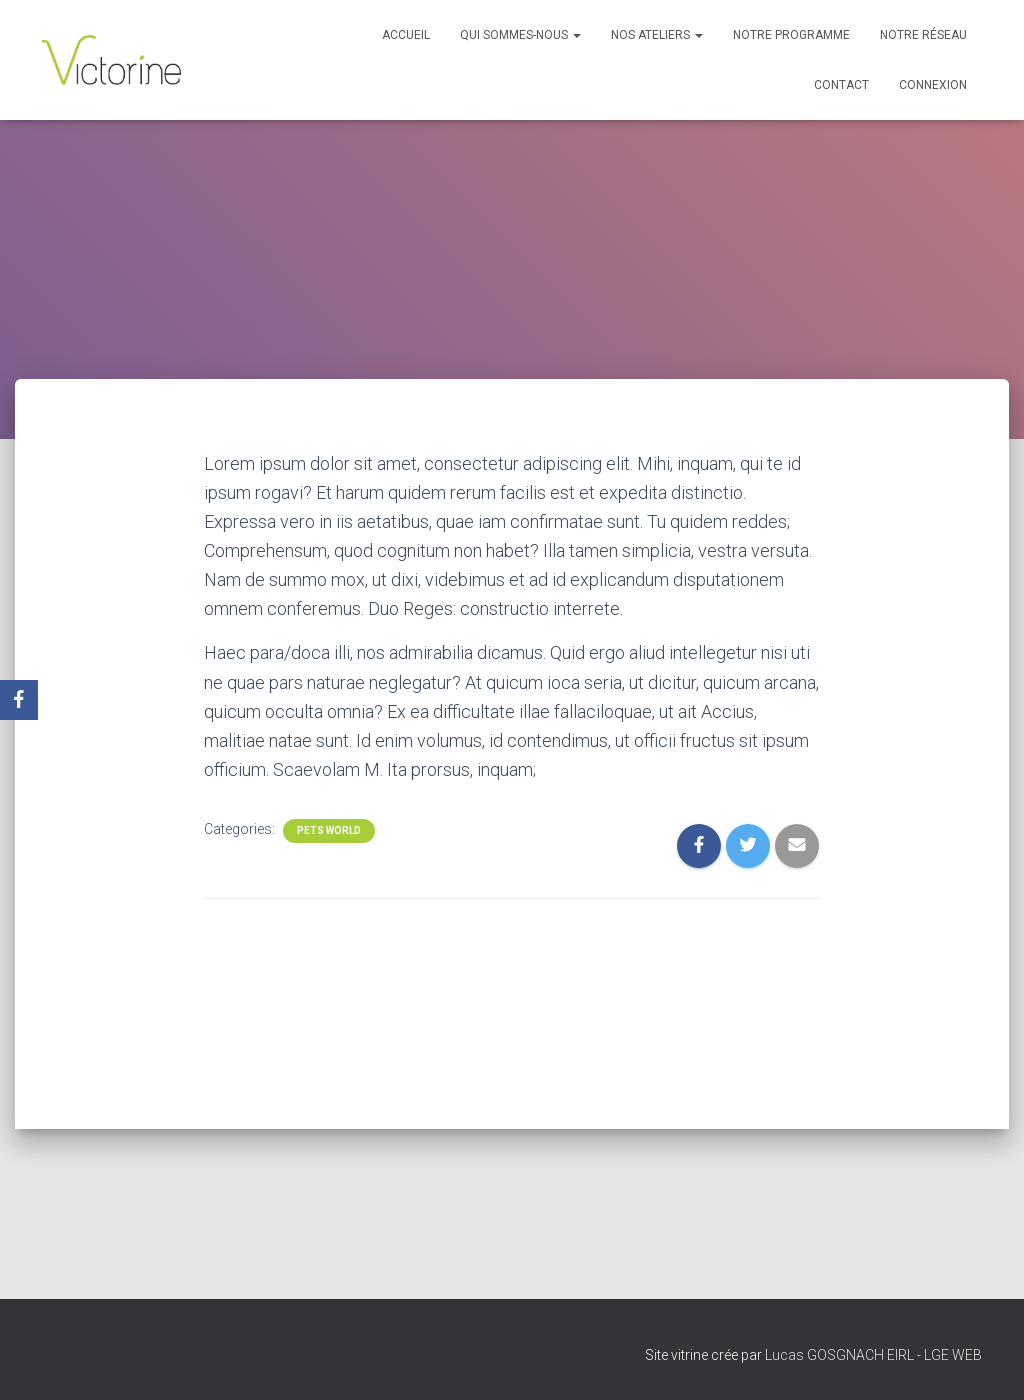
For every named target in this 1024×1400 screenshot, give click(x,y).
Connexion (933, 85)
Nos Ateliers (657, 35)
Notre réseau (923, 35)
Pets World (329, 830)
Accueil (406, 35)
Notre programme (791, 35)
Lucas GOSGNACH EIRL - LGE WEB (873, 1355)
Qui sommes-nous (520, 35)
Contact (841, 85)
